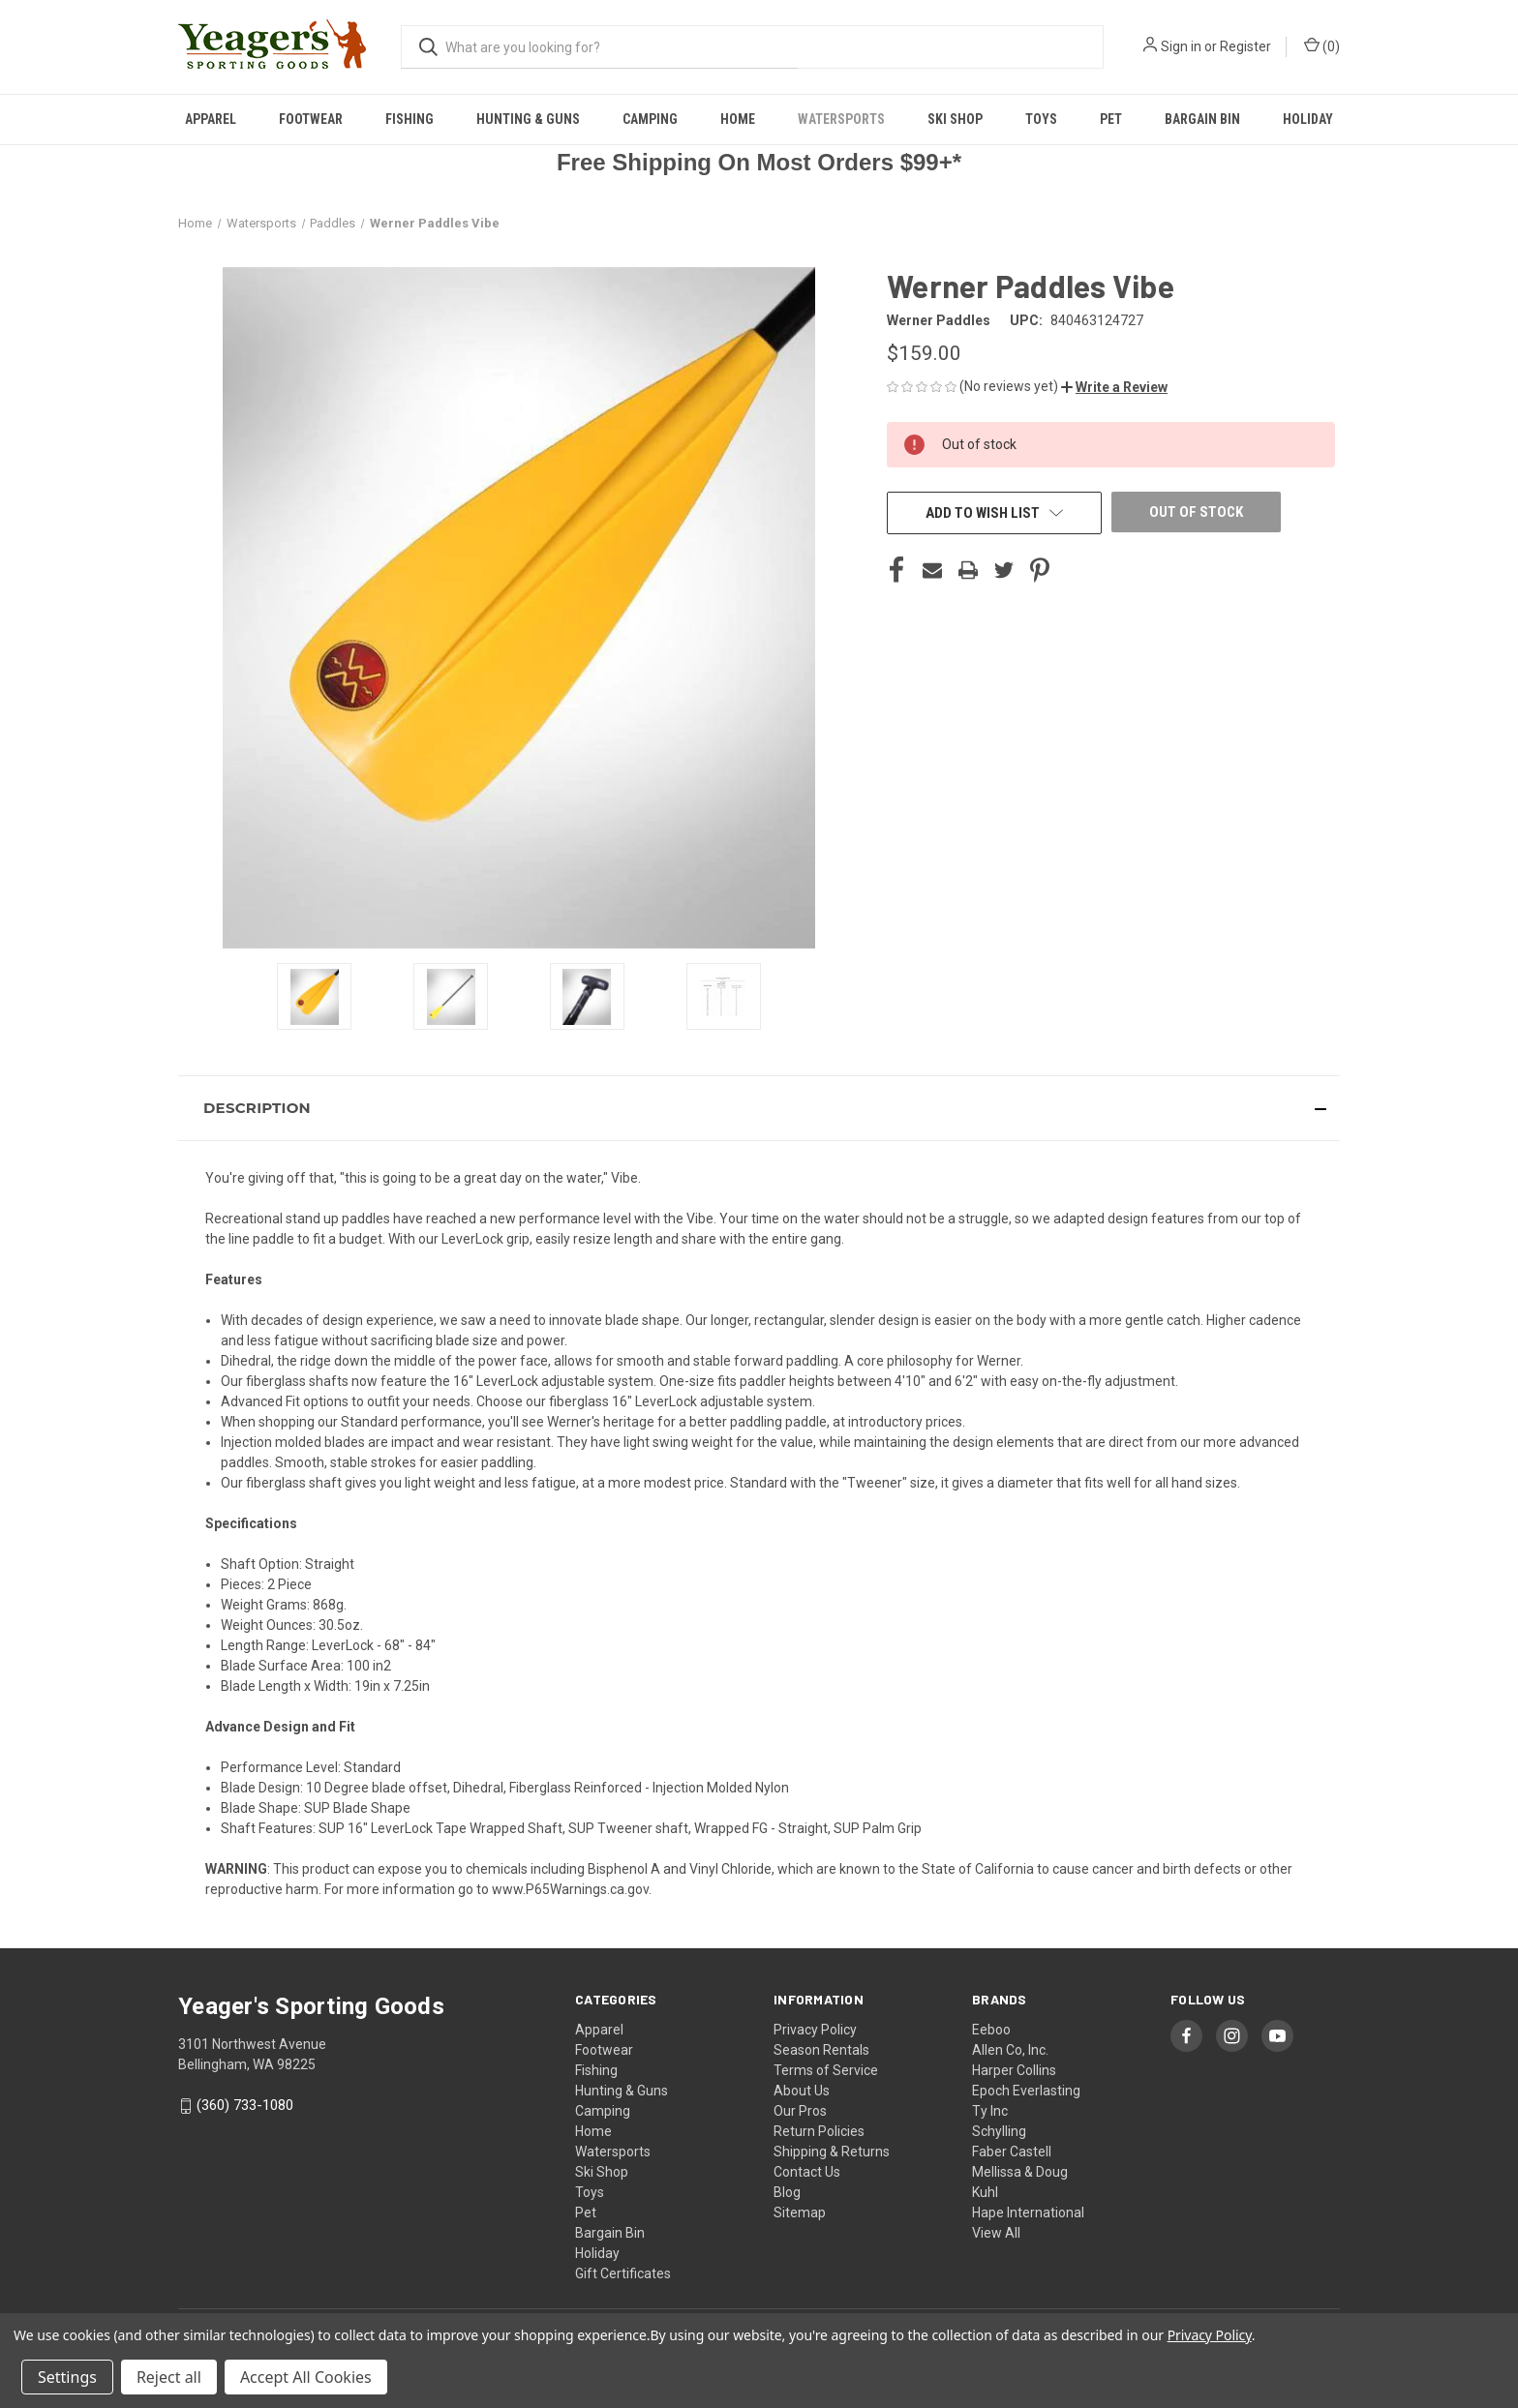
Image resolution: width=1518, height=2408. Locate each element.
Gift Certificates (623, 2273)
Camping (650, 119)
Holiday (1308, 119)
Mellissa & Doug (1020, 2172)
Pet (1111, 119)
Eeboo (991, 2029)
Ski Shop (955, 119)
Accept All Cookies (306, 2377)
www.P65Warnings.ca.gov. (572, 1889)
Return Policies (819, 2131)
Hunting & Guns (528, 119)
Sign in (1181, 46)
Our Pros (800, 2111)
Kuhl (985, 2192)
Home (737, 119)
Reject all (169, 2377)
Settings (67, 2377)
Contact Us (807, 2172)
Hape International (1028, 2212)
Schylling (999, 2131)
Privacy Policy (815, 2029)
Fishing (409, 119)
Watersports (841, 119)
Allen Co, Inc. (1010, 2050)
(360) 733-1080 (245, 2105)
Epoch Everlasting (1026, 2090)
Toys (1041, 119)
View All (996, 2233)
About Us (802, 2090)
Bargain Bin (1202, 119)
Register (1245, 46)
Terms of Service (826, 2070)
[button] (1114, 387)
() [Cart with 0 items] (1322, 45)
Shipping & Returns (832, 2151)
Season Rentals (821, 2050)
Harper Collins (1014, 2070)
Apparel (210, 119)
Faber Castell (1011, 2151)
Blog (787, 2192)
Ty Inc (990, 2111)
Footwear (311, 119)
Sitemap (800, 2212)
